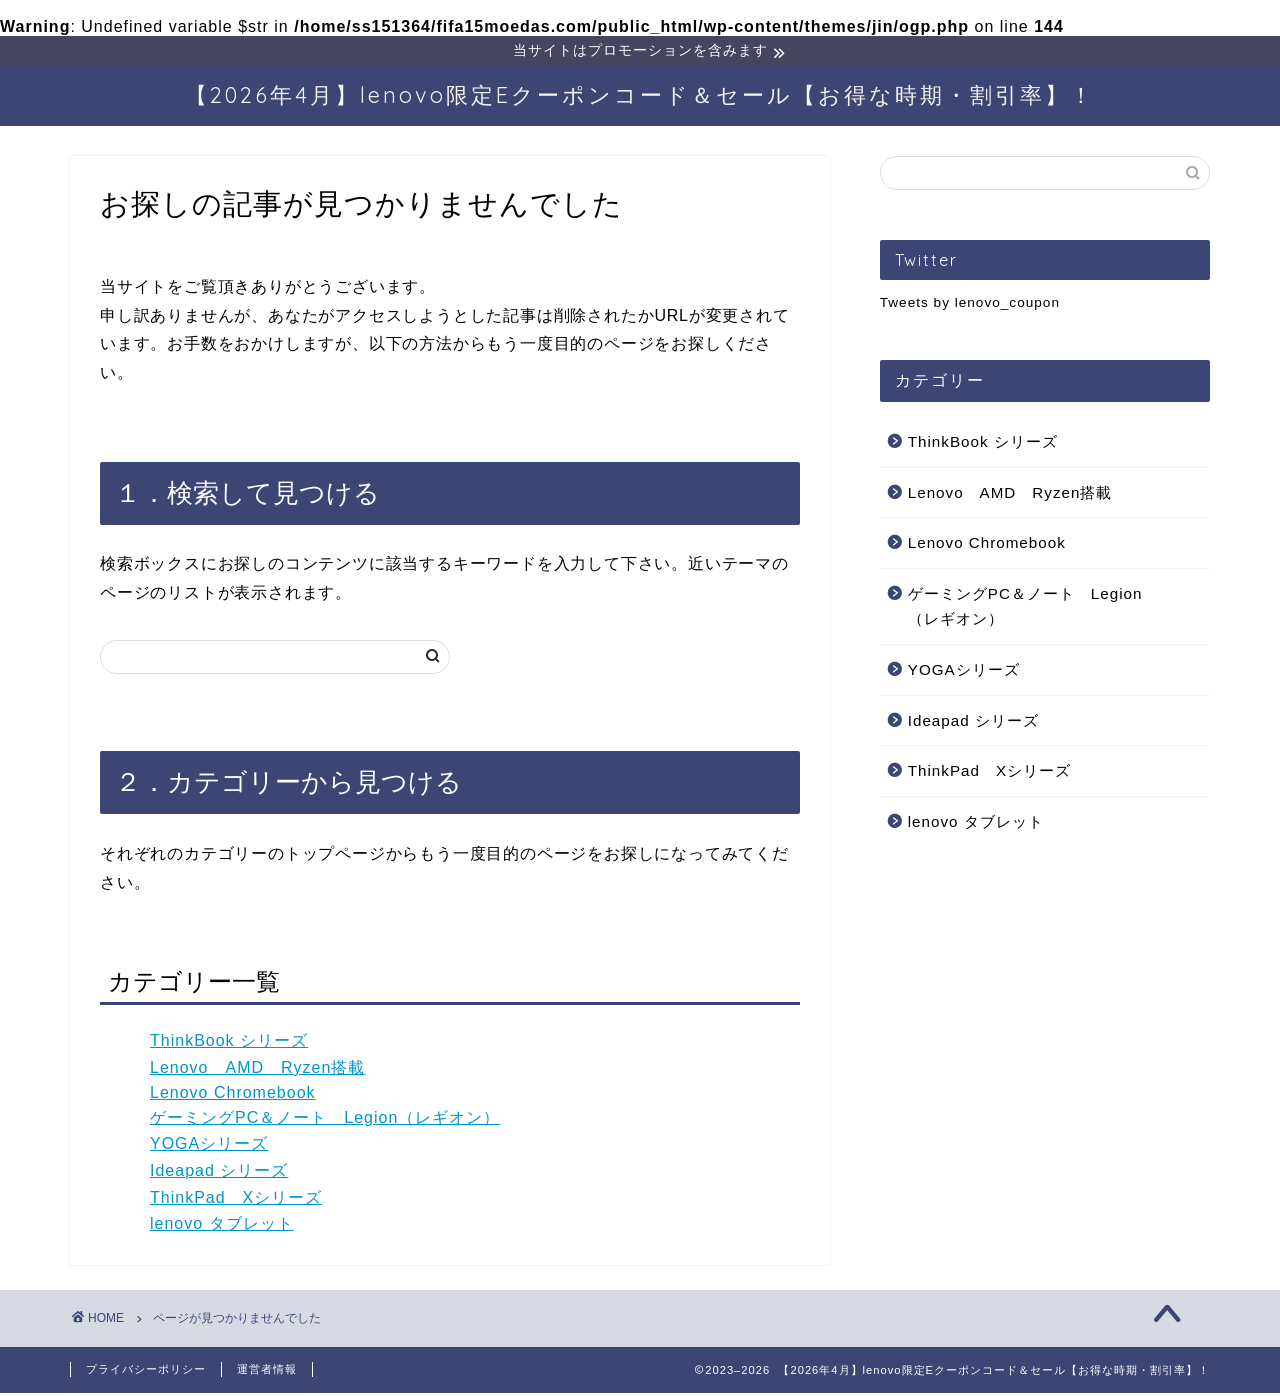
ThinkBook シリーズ (229, 1043)
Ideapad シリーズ (219, 1173)
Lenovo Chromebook (233, 1095)
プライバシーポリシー (146, 1372)
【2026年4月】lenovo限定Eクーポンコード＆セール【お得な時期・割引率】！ (640, 97)
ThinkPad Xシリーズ (236, 1200)
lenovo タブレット (222, 1226)
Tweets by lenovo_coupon (970, 305)
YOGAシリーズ (209, 1146)
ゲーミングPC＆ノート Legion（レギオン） (325, 1120)
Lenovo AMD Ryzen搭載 (257, 1070)
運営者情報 (267, 1372)
